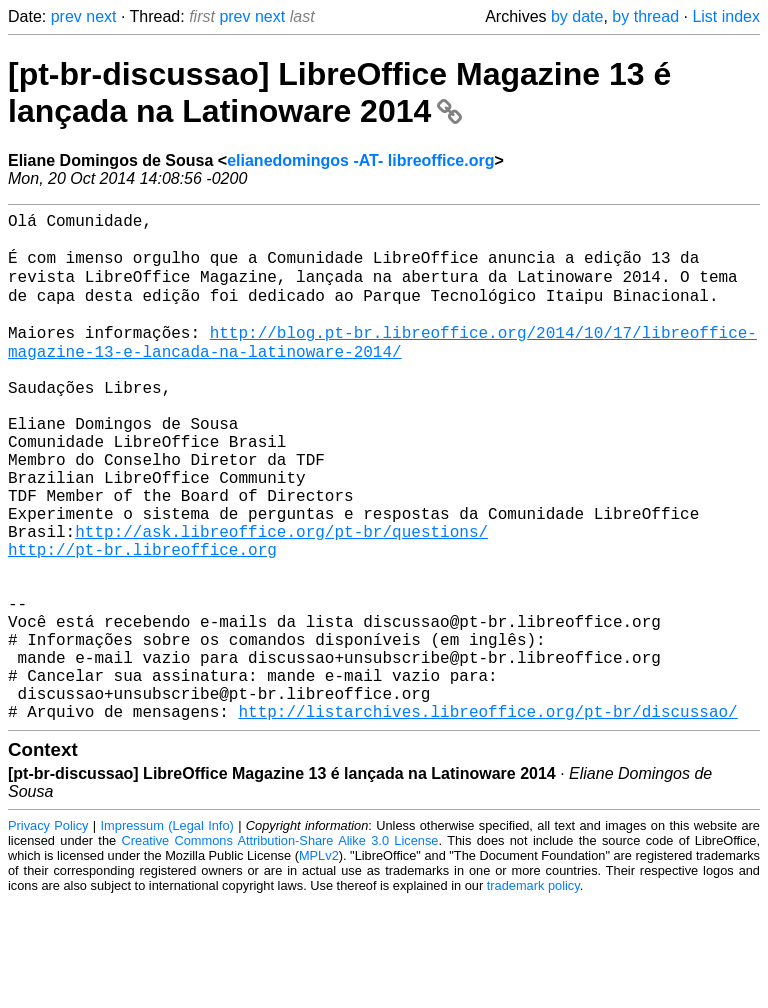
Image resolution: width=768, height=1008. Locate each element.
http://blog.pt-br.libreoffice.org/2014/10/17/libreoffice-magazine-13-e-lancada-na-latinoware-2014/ (382, 367)
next (101, 16)
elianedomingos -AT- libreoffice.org (360, 160)
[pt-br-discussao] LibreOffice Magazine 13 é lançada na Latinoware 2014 (339, 92)
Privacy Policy (48, 932)
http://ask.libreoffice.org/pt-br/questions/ (281, 598)
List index (726, 16)
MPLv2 (319, 962)
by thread (645, 16)
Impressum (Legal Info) (167, 932)
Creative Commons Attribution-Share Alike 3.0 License (280, 947)
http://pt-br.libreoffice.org (142, 620)
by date (577, 16)
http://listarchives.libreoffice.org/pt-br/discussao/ (487, 818)
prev (66, 16)
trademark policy (533, 992)
